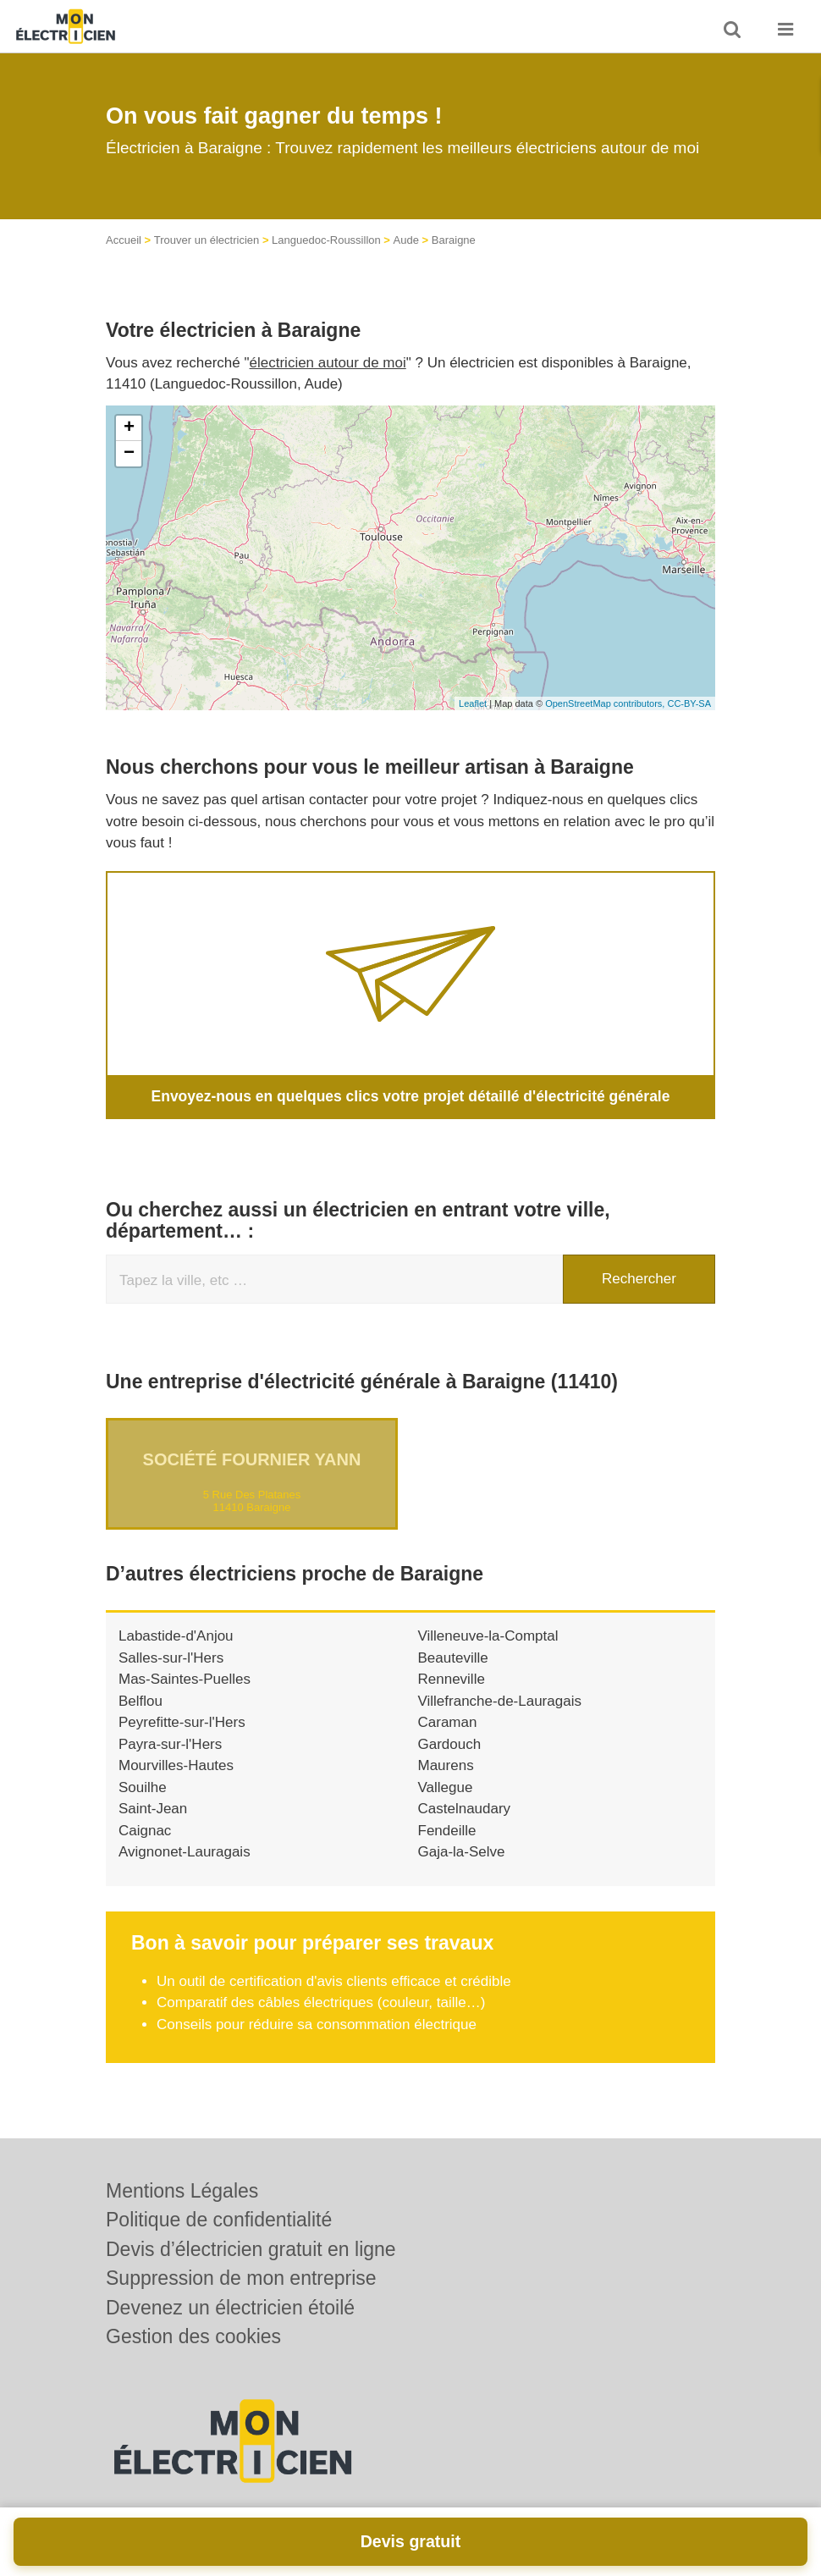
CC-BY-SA (689, 703)
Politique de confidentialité (219, 2220)
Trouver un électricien (207, 240)
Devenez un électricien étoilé (230, 2308)
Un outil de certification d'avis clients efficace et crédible (334, 1980)
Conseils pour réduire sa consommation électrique (317, 2024)
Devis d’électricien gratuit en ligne (251, 2249)
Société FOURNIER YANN (252, 1459)
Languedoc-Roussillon (326, 240)
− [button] (129, 453)
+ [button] (129, 428)
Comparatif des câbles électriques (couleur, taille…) (321, 2002)
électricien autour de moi (328, 363)
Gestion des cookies (193, 2336)
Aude (406, 240)
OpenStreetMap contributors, (606, 703)
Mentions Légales (182, 2191)
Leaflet (473, 703)
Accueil (123, 240)
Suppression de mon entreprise (241, 2278)
